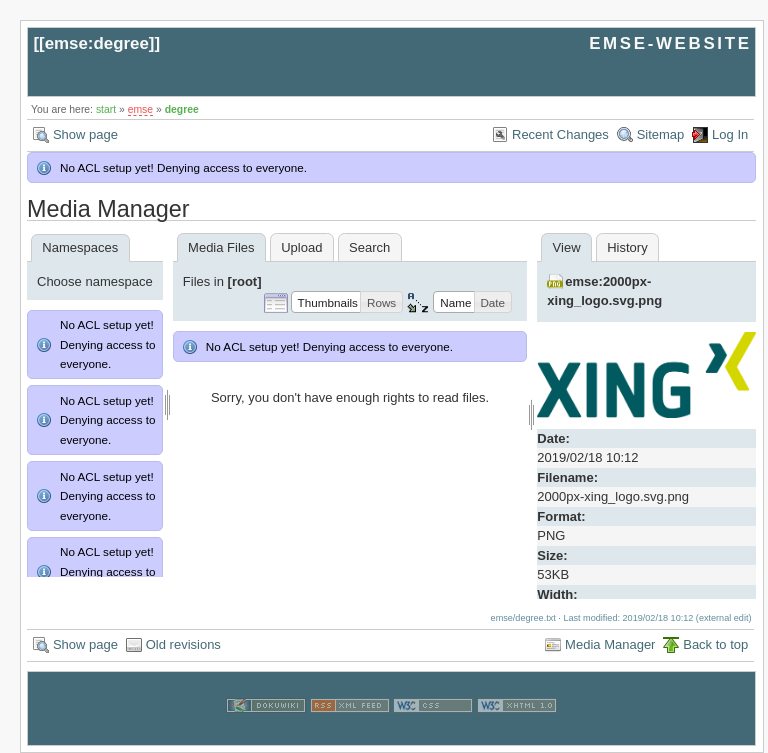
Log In (730, 134)
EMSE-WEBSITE (670, 43)
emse (140, 109)
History (627, 247)
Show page (85, 134)
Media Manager (610, 644)
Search (369, 247)
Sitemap (661, 134)
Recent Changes (560, 134)
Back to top (715, 644)
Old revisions (183, 644)
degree (182, 109)
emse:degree (97, 43)
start (106, 109)
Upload (301, 247)
